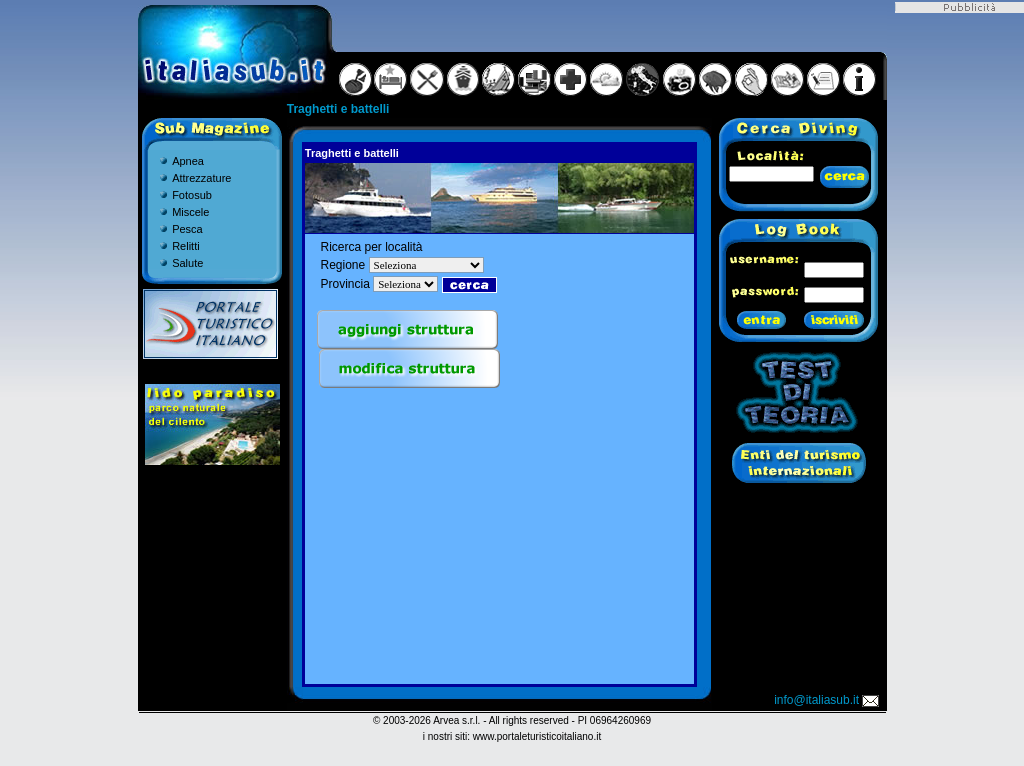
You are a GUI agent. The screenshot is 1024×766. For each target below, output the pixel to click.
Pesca (187, 229)
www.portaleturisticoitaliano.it (537, 736)
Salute (187, 263)
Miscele (190, 212)
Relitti (186, 246)
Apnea (188, 161)
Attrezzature (201, 178)
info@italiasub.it (828, 700)
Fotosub (192, 195)
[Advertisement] (499, 541)
